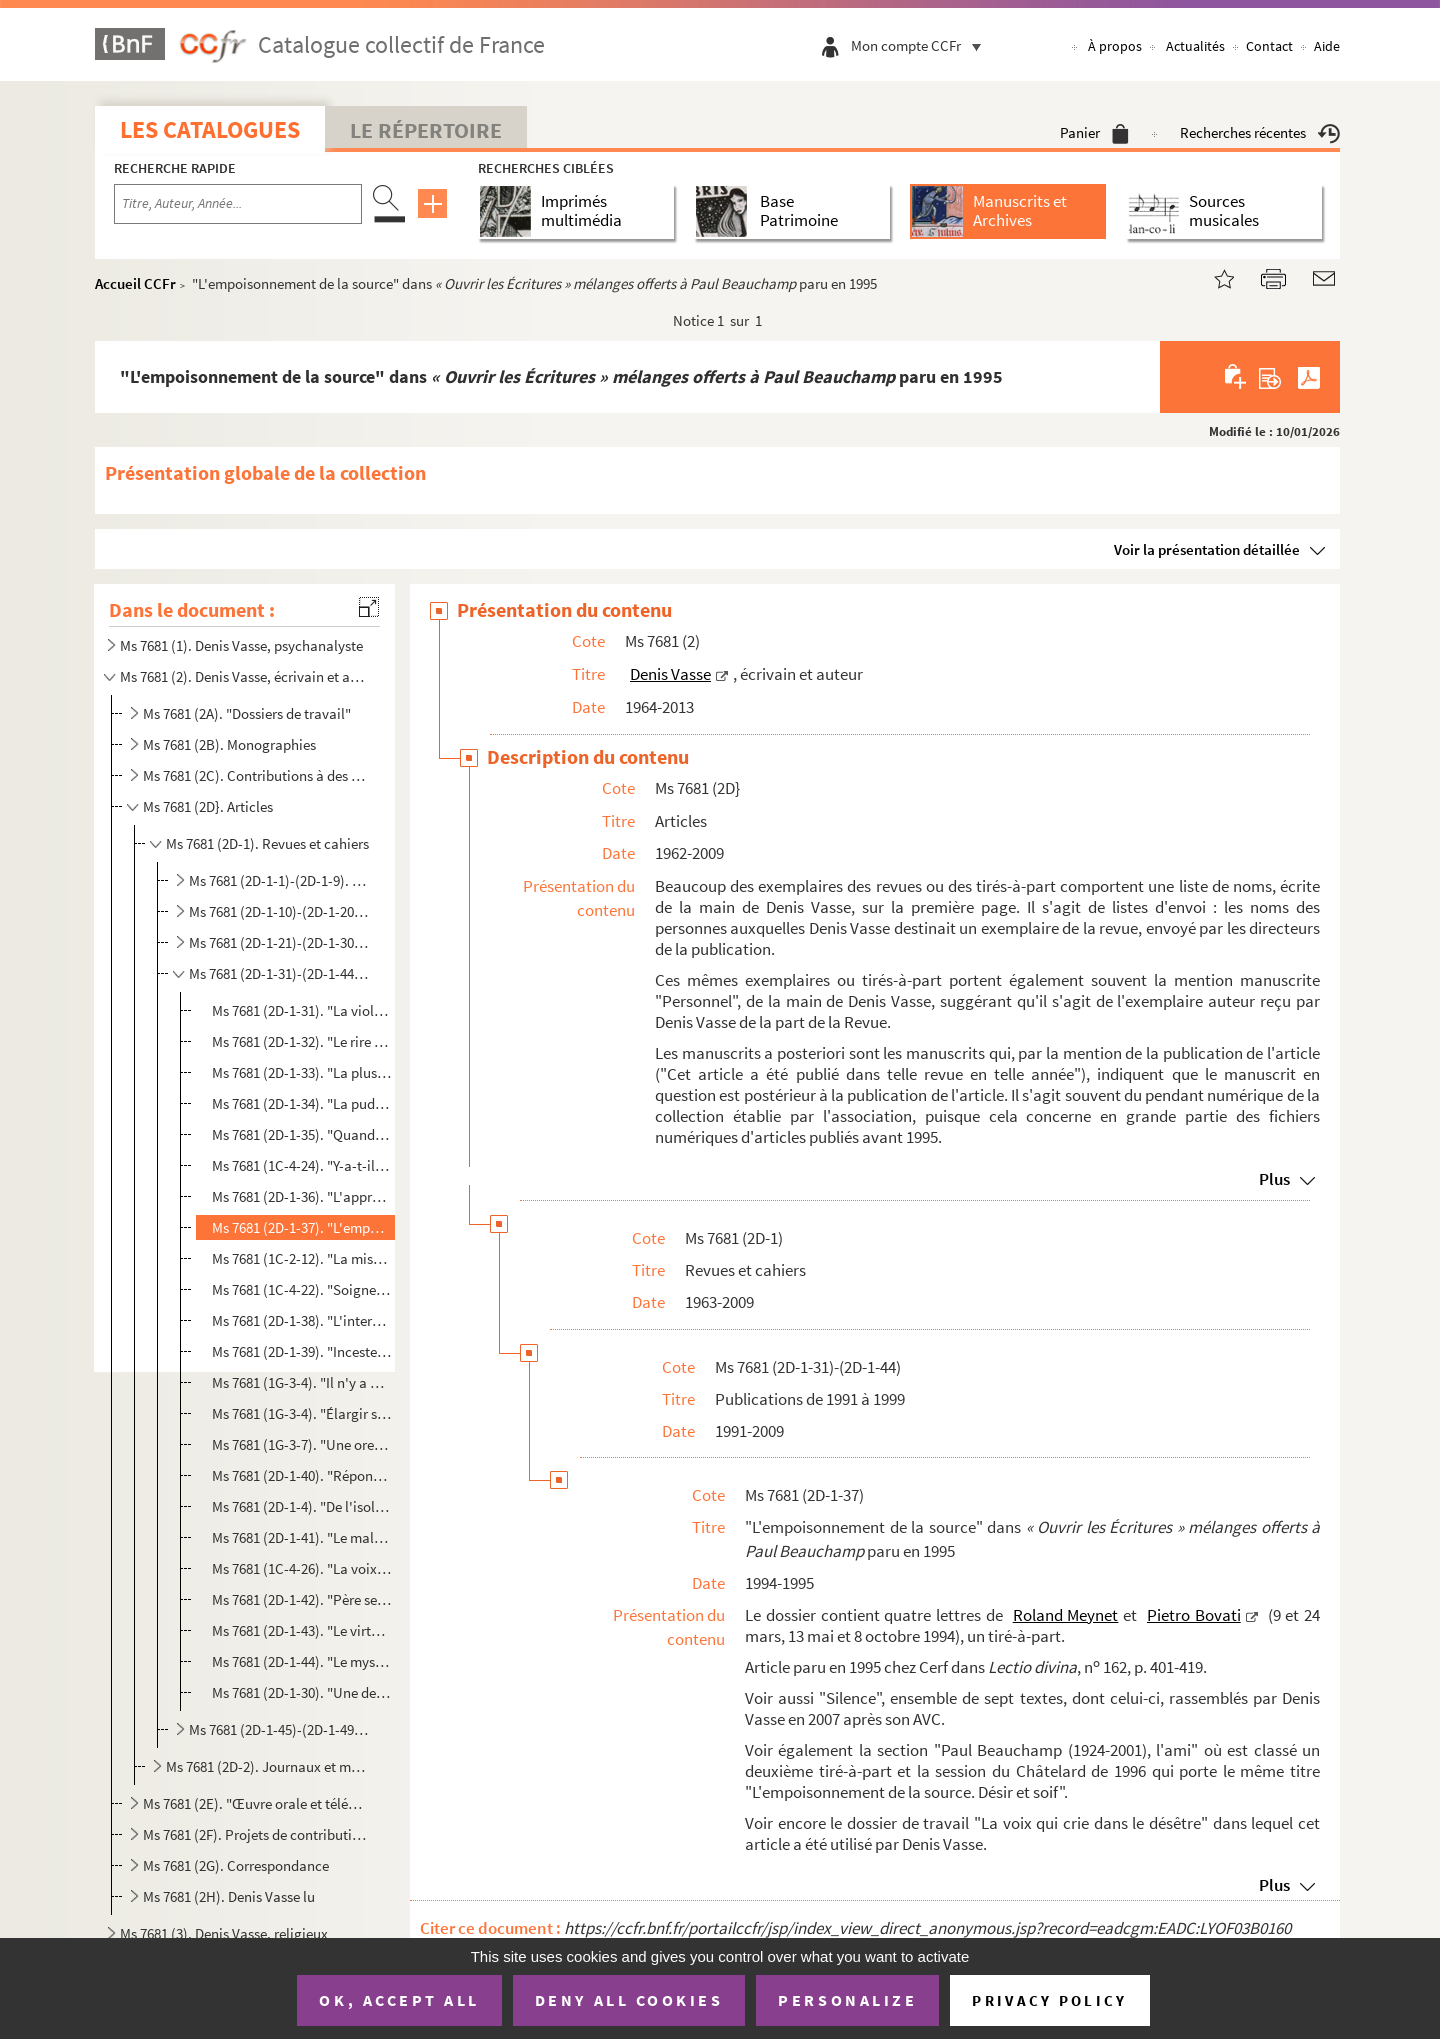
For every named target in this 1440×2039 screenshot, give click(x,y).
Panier (1094, 132)
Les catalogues (210, 129)
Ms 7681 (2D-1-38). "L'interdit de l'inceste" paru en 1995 (301, 1320)
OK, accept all (399, 2000)
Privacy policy (1049, 2000)
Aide (1327, 46)
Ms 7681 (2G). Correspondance (236, 1865)
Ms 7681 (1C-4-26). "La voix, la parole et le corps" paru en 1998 (301, 1568)
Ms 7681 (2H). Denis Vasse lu (229, 1896)
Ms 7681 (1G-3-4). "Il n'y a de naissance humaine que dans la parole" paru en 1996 (301, 1382)
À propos (1115, 46)
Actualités (1195, 46)
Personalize (847, 2000)
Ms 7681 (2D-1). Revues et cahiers (267, 843)
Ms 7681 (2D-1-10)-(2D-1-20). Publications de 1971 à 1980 (281, 911)
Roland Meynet (1066, 1615)
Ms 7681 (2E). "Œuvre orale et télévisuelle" (255, 1803)
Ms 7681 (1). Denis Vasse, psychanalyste (241, 645)
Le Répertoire (426, 130)
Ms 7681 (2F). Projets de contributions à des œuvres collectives (255, 1834)
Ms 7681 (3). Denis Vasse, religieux (224, 1933)
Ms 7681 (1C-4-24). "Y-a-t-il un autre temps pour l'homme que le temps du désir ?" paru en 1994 (301, 1165)
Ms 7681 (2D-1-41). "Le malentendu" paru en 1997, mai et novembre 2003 (301, 1537)
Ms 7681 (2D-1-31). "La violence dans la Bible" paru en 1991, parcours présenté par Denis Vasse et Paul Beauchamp (301, 1010)
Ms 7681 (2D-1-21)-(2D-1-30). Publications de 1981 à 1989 (281, 942)
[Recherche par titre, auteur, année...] (238, 204)
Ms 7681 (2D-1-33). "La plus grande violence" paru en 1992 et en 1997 (301, 1072)
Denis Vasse (670, 674)
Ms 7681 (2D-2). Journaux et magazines (268, 1766)
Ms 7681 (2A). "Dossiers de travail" (247, 713)
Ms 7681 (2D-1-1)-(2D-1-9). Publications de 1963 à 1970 (281, 880)
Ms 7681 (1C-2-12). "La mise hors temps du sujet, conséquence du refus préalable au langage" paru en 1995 (301, 1258)
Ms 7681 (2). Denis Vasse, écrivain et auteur (243, 676)
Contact (1269, 46)
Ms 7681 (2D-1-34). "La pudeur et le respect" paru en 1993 (301, 1103)
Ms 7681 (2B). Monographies (229, 744)
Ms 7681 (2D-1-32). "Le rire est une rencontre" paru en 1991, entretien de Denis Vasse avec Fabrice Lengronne (301, 1041)
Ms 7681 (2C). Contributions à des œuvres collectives (255, 775)
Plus (1274, 1179)
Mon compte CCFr (921, 45)
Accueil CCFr (135, 283)
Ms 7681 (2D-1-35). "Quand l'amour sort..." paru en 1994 (301, 1134)
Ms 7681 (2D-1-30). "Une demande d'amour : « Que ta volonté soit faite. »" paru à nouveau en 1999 (301, 1692)
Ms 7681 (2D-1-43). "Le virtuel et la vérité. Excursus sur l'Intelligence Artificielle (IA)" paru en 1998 (301, 1630)
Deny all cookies (629, 2000)
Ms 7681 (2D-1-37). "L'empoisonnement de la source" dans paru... (301, 1227)
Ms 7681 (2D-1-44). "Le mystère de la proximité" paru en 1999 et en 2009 (301, 1661)
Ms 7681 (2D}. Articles (208, 806)
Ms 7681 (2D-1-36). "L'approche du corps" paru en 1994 (301, 1196)
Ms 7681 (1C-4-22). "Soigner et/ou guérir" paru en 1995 (301, 1289)
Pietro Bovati (1194, 1615)
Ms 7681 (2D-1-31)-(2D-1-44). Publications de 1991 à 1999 (281, 973)
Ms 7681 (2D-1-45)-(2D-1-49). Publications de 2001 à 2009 (281, 1729)
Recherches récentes (1260, 132)
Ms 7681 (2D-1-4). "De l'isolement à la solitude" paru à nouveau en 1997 (301, 1506)
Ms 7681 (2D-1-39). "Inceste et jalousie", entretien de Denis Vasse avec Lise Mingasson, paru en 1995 (301, 1351)
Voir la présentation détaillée (1207, 549)
